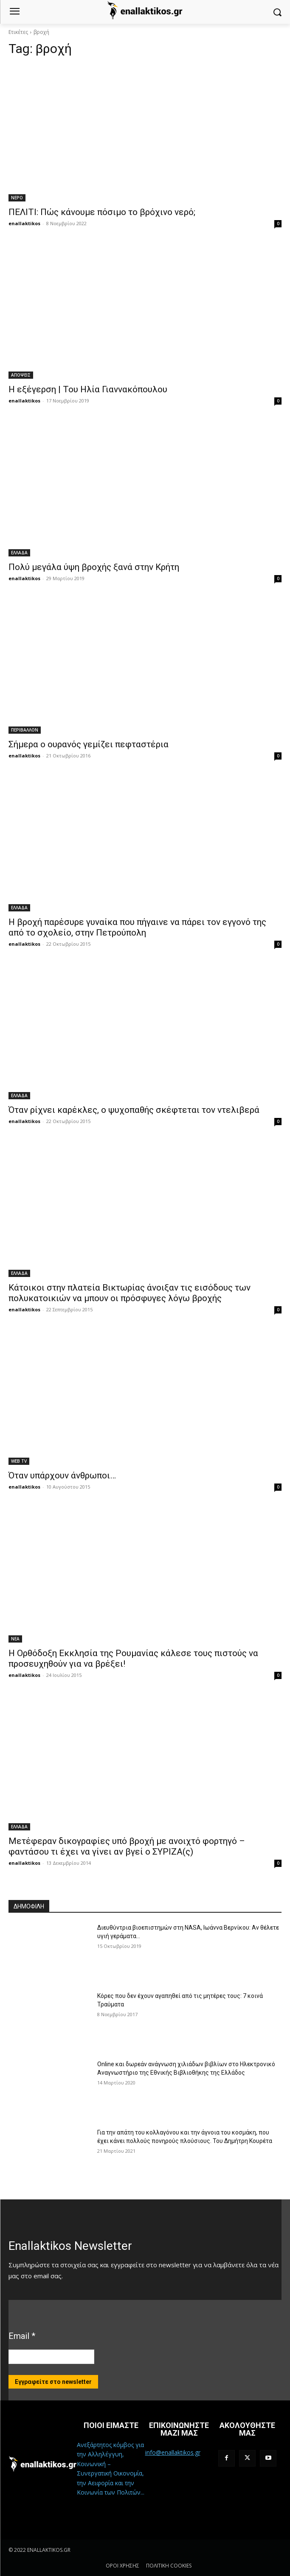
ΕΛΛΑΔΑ (19, 553)
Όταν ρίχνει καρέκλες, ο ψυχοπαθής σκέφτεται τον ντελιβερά (133, 1110)
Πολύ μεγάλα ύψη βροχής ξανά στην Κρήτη (93, 567)
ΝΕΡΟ (17, 198)
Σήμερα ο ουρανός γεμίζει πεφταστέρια (88, 744)
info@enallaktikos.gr (172, 2452)
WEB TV (19, 1461)
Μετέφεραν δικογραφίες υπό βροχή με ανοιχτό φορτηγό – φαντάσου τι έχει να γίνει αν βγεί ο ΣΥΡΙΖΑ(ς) (126, 1846)
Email (21, 2336)
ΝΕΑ (15, 1639)
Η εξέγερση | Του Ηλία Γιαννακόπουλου (87, 389)
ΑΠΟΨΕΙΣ (21, 375)
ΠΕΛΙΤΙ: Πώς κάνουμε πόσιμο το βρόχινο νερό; (101, 212)
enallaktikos (24, 223)
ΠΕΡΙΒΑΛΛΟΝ (24, 730)
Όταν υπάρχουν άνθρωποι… (62, 1475)
